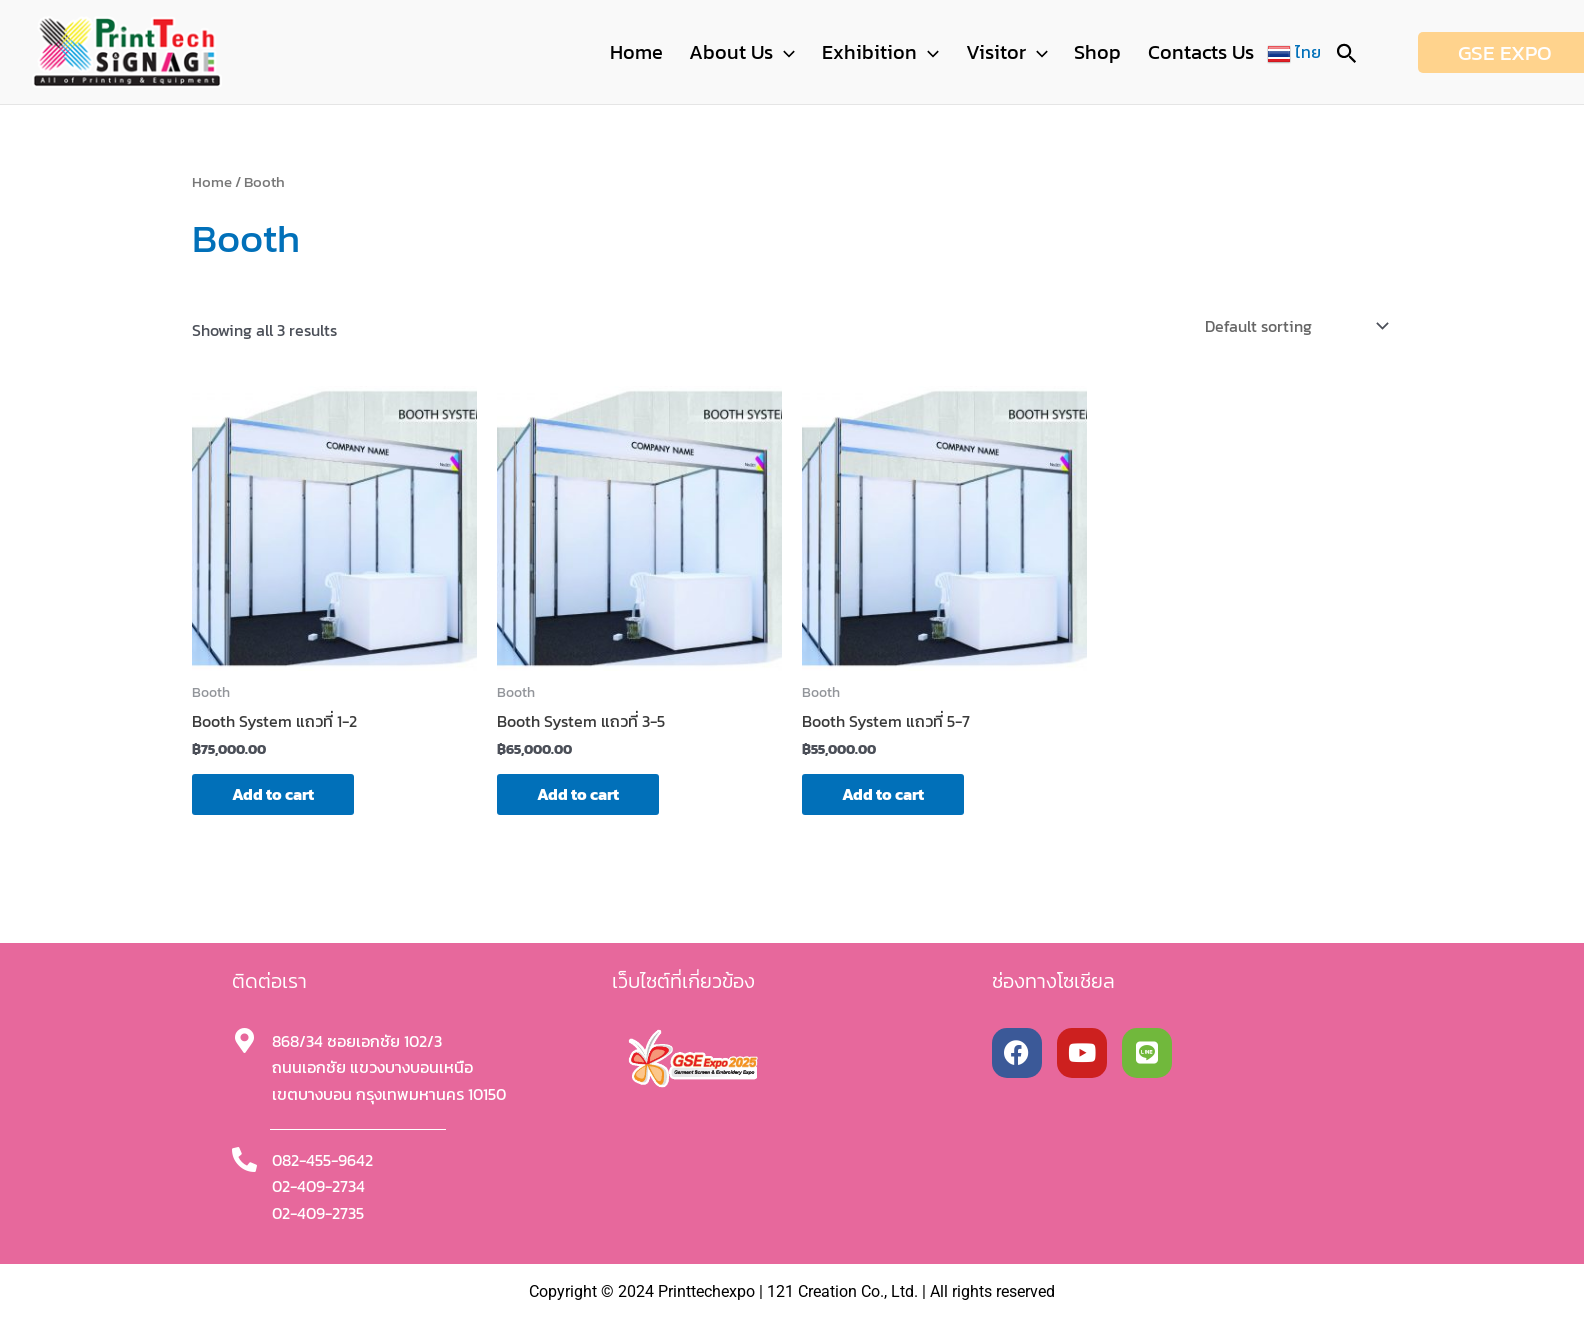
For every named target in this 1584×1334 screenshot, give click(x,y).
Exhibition (903, 52)
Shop (1107, 52)
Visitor (1023, 52)
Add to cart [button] (273, 794)
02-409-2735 (318, 1213)
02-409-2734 (318, 1186)
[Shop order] (1294, 326)
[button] (814, 52)
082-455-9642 (322, 1160)
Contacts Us (1204, 52)
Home (672, 52)
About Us (772, 52)
